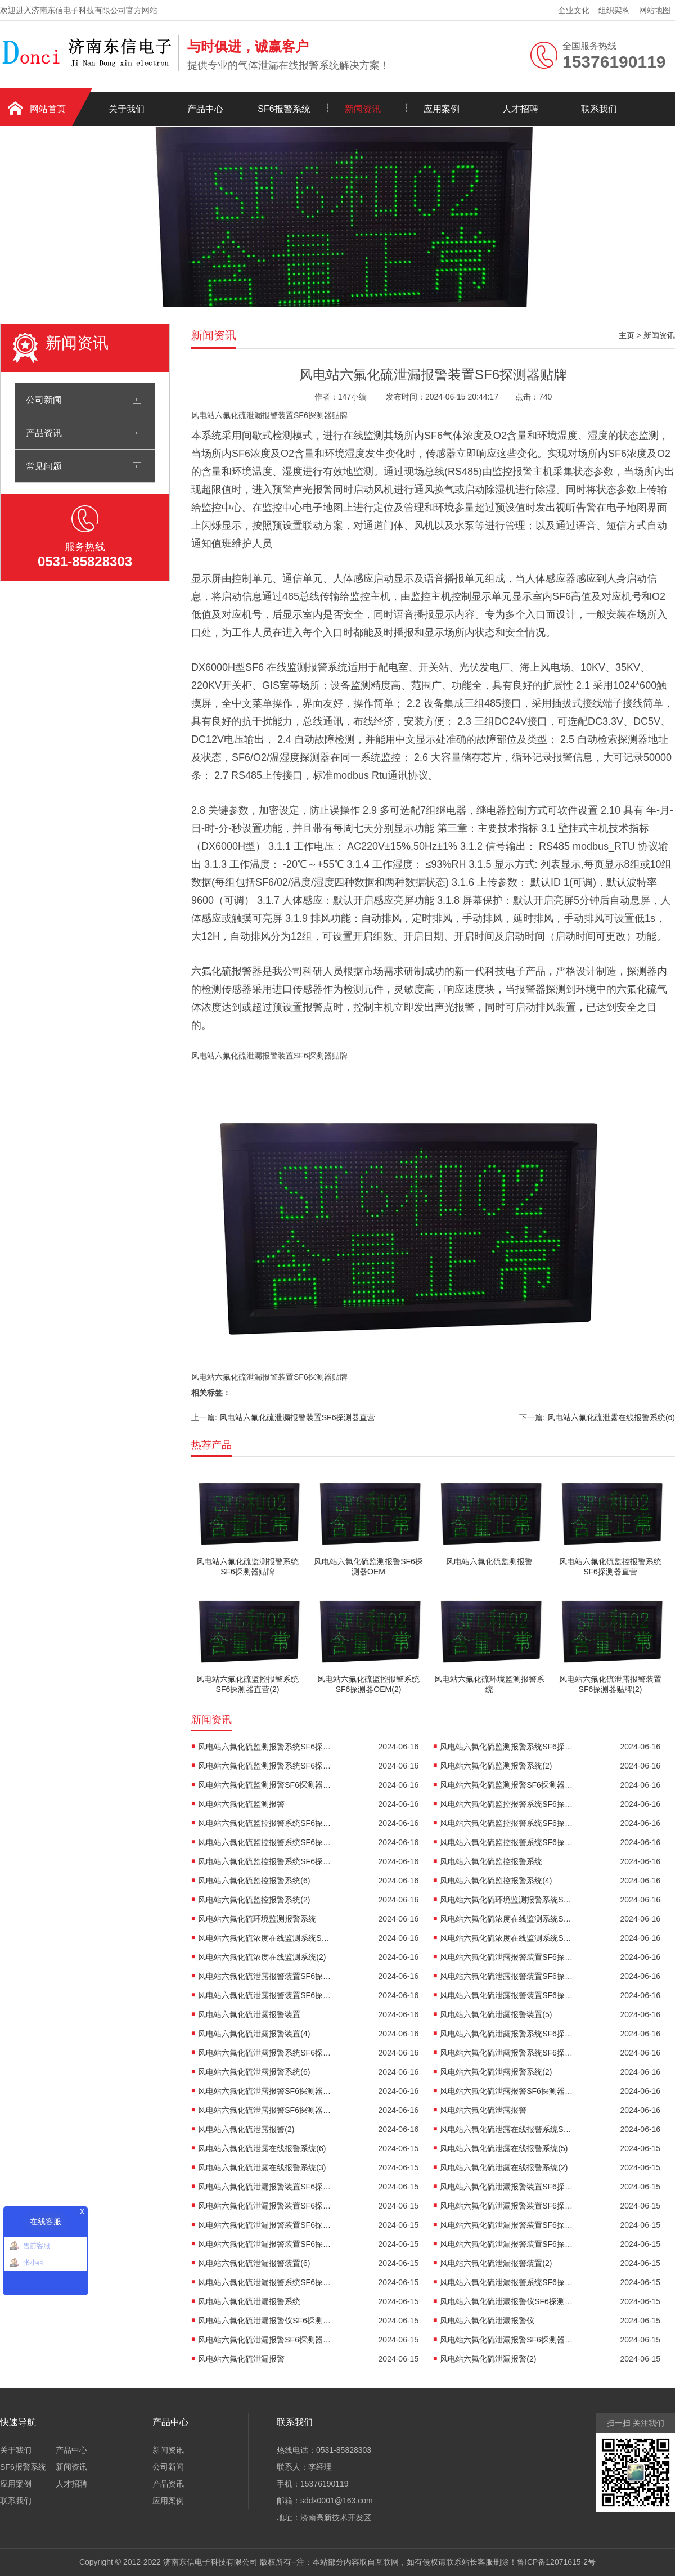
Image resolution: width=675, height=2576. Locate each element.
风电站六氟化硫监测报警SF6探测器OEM (507, 1784)
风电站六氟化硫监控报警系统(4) (496, 1880)
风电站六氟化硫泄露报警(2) (246, 2129)
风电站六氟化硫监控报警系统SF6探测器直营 (265, 1823)
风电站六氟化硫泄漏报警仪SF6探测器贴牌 (507, 2301)
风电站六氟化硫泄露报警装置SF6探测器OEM (265, 1995)
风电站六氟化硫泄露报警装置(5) (496, 2014)
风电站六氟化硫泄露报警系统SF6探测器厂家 (265, 2052)
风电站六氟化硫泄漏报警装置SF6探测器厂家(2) (507, 2224)
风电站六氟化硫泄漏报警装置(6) (254, 2263)
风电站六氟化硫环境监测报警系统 (257, 1918)
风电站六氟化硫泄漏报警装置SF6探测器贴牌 (265, 2186)
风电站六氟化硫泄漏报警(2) (488, 2358)
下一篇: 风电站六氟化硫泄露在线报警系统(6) (597, 1417)
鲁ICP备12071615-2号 (556, 2561)
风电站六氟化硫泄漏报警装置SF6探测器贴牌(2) (507, 2186)
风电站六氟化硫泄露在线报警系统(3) (262, 2167)
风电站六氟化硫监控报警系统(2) (254, 1899)
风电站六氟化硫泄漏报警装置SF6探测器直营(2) (507, 2205)
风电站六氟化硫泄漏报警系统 (249, 2301)
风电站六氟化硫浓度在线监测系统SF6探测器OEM (507, 1937)
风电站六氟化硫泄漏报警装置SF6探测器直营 (265, 2205)
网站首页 (48, 109)
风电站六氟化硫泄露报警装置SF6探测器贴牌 (507, 1957)
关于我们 (127, 109)
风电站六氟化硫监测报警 (241, 1803)
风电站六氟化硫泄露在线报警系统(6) (262, 2148)
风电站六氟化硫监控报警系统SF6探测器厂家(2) (507, 1842)
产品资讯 (44, 433)
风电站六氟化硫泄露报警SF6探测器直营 (265, 2090)
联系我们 (599, 109)
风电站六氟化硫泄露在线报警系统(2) (504, 2167)
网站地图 (654, 10)
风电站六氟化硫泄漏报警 (241, 2358)
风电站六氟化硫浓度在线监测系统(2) (262, 1957)
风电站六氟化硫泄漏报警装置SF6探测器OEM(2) (507, 2244)
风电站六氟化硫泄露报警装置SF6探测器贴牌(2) (265, 1976)
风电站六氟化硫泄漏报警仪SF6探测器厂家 (265, 2320)
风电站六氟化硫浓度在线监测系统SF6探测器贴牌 (507, 1918)
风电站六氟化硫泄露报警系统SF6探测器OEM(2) (507, 2052)
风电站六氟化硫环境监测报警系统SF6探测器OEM (507, 1899)
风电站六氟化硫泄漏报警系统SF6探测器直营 (265, 2282)
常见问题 (44, 466)
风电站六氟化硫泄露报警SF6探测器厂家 (507, 2090)
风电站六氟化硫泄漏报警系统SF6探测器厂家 (507, 2282)
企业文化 (574, 10)
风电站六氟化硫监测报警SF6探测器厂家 (265, 1784)
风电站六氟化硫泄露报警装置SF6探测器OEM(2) (507, 1995)
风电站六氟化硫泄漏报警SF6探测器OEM (507, 2339)
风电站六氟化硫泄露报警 (483, 2110)
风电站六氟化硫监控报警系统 (491, 1861)
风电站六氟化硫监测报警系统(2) (496, 1765)
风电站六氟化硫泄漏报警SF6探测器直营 (265, 2339)
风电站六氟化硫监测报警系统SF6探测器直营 (507, 1746)
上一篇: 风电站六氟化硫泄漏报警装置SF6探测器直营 (283, 1417)
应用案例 (442, 109)
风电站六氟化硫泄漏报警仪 (487, 2320)
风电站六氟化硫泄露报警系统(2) (496, 2071)
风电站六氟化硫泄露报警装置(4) (254, 2033)
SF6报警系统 (284, 109)
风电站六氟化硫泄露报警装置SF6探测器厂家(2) (507, 1976)
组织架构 (614, 10)
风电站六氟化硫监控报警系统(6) (254, 1880)
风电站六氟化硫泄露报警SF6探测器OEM (265, 2110)
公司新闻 (44, 399)
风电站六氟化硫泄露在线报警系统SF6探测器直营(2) (507, 2129)
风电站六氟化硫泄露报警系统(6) (254, 2071)
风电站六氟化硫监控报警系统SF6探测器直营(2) (507, 1823)
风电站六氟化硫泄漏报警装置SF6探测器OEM (265, 2244)
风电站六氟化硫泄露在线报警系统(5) (504, 2148)
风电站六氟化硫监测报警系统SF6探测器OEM (265, 1765)
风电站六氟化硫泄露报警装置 (249, 2014)
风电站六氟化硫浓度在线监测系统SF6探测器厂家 (265, 1937)
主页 (626, 335)
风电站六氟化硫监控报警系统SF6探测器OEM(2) (265, 1861)
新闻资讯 (363, 109)
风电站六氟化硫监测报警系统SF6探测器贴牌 (265, 1746)
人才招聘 (520, 109)
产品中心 (205, 109)
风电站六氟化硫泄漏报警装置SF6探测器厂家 (265, 2224)
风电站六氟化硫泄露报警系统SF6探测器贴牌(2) (507, 2033)
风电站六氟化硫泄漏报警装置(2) (496, 2263)
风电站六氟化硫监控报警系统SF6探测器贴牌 (507, 1803)
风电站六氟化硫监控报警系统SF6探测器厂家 (265, 1842)
